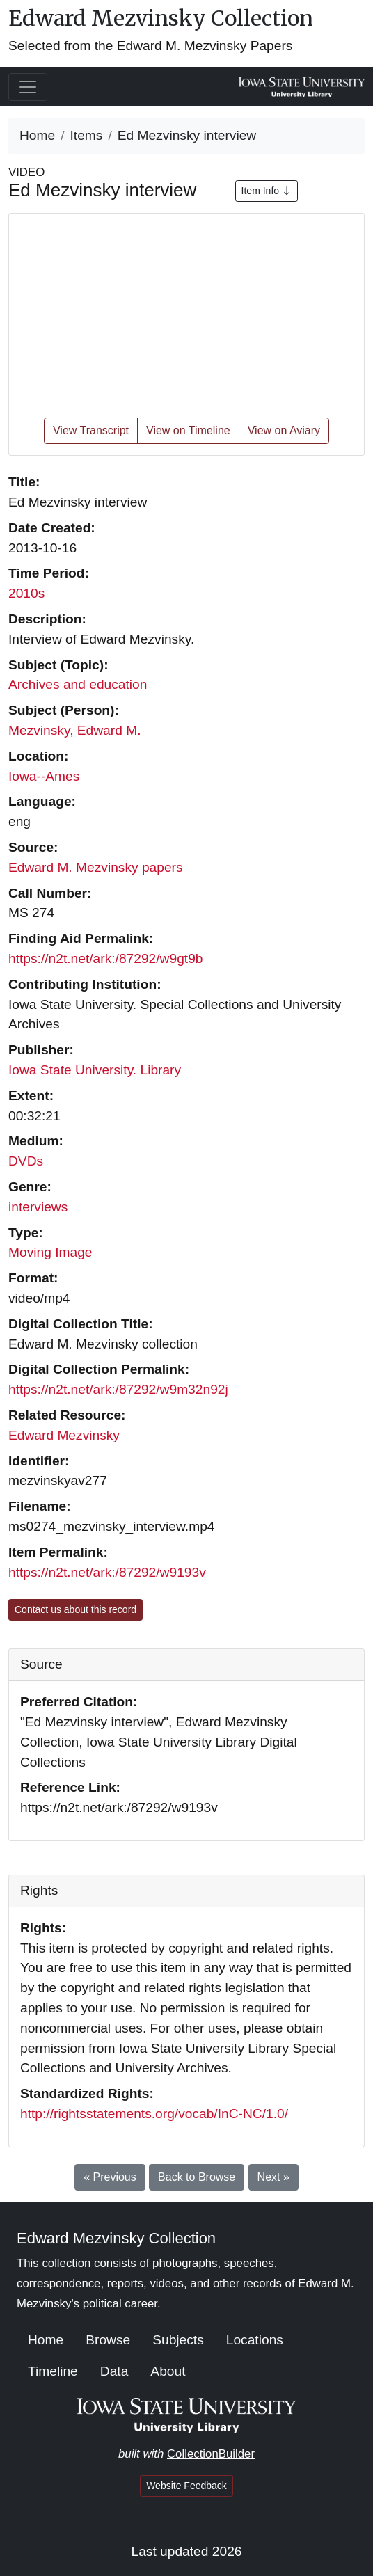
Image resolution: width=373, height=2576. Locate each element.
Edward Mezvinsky (64, 1435)
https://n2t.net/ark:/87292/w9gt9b (105, 958)
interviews (38, 1207)
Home (37, 135)
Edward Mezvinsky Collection (160, 18)
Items (86, 135)
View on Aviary (284, 430)
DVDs (25, 1161)
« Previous (110, 2177)
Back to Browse (196, 2177)
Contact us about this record (75, 1609)
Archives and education (77, 684)
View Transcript (91, 430)
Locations (254, 2339)
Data (114, 2371)
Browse (108, 2339)
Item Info (266, 190)
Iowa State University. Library (94, 1070)
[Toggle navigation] (27, 87)
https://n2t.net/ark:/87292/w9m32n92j (118, 1389)
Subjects (178, 2339)
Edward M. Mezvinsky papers (95, 867)
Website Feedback (186, 2485)
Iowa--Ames (43, 776)
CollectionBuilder (211, 2453)
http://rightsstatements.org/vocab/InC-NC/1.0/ (154, 2113)
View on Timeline (188, 430)
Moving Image (50, 1252)
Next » (273, 2177)
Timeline (53, 2371)
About (167, 2371)
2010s (26, 593)
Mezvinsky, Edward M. (74, 730)
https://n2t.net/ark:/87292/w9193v (107, 1572)
